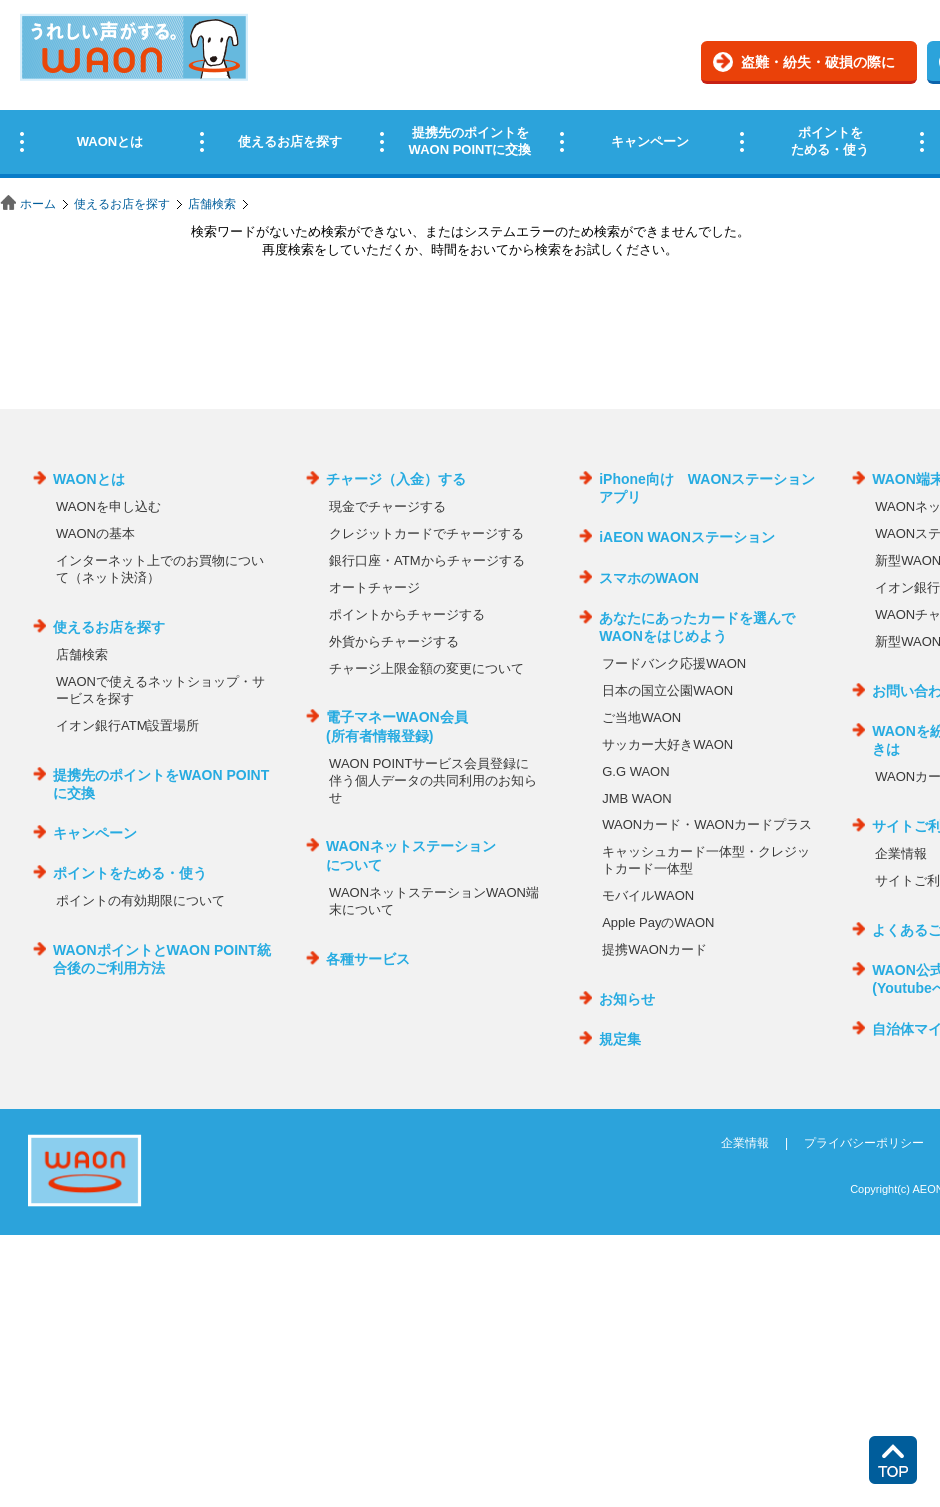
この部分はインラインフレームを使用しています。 (470, 92)
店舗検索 (212, 204)
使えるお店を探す (122, 204)
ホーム (38, 204)
